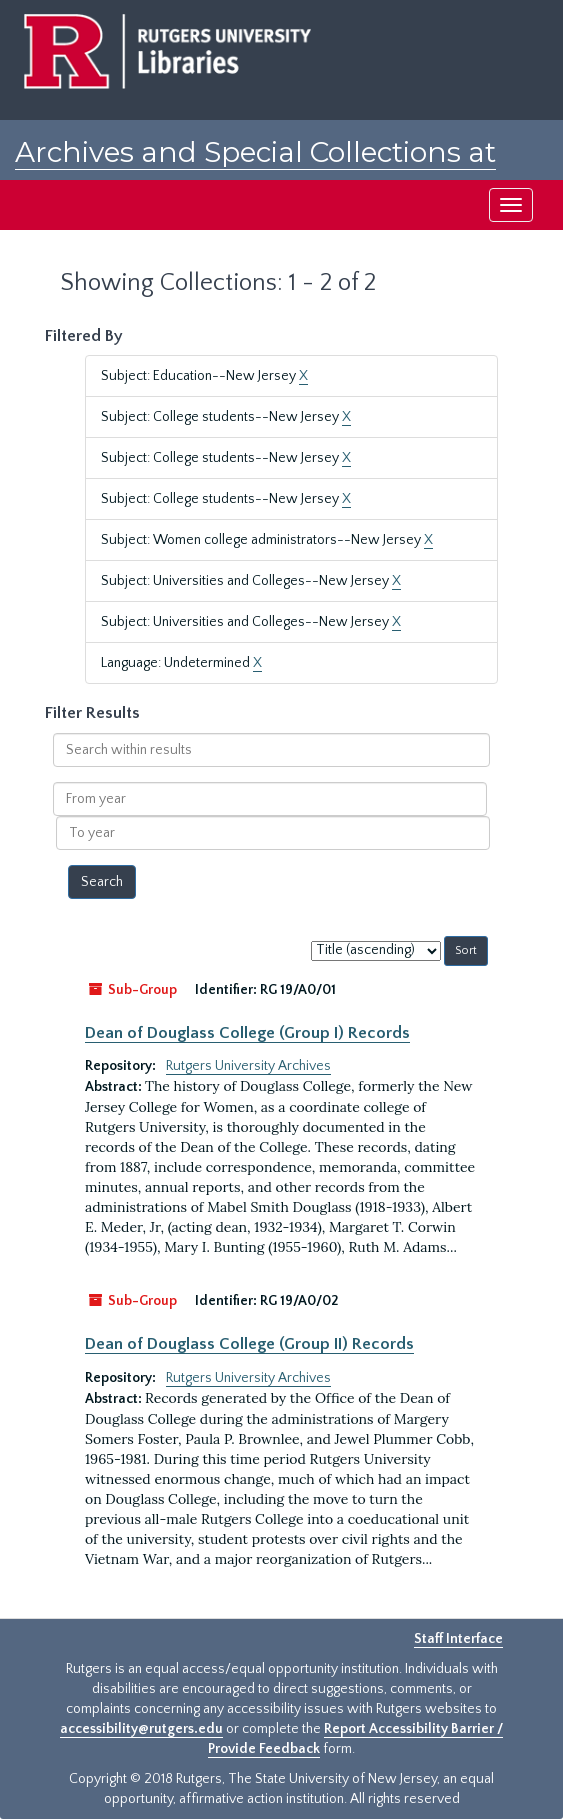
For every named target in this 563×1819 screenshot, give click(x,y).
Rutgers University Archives (248, 1066)
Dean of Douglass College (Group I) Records (247, 1033)
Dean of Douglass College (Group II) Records (249, 1344)
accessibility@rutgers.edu (141, 1729)
